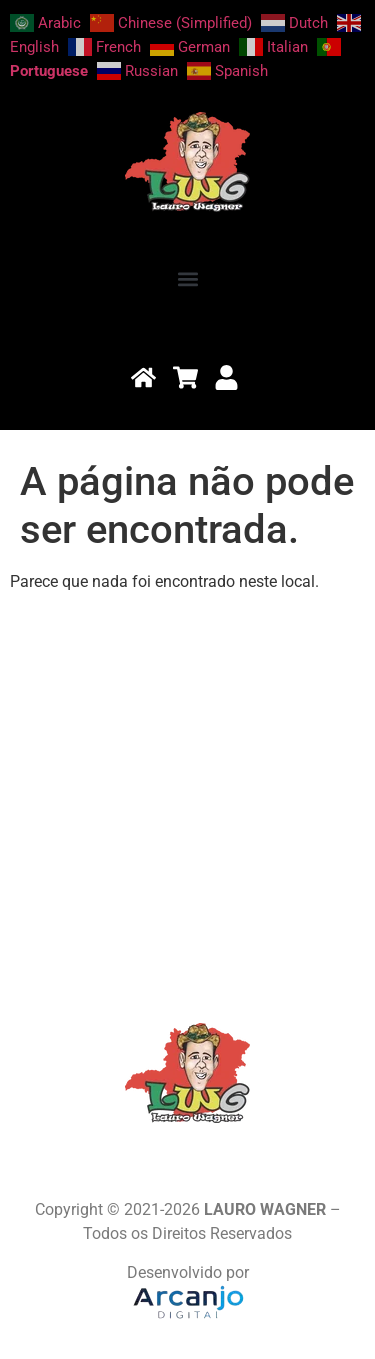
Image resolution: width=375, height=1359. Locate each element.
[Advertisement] (187, 795)
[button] (187, 278)
